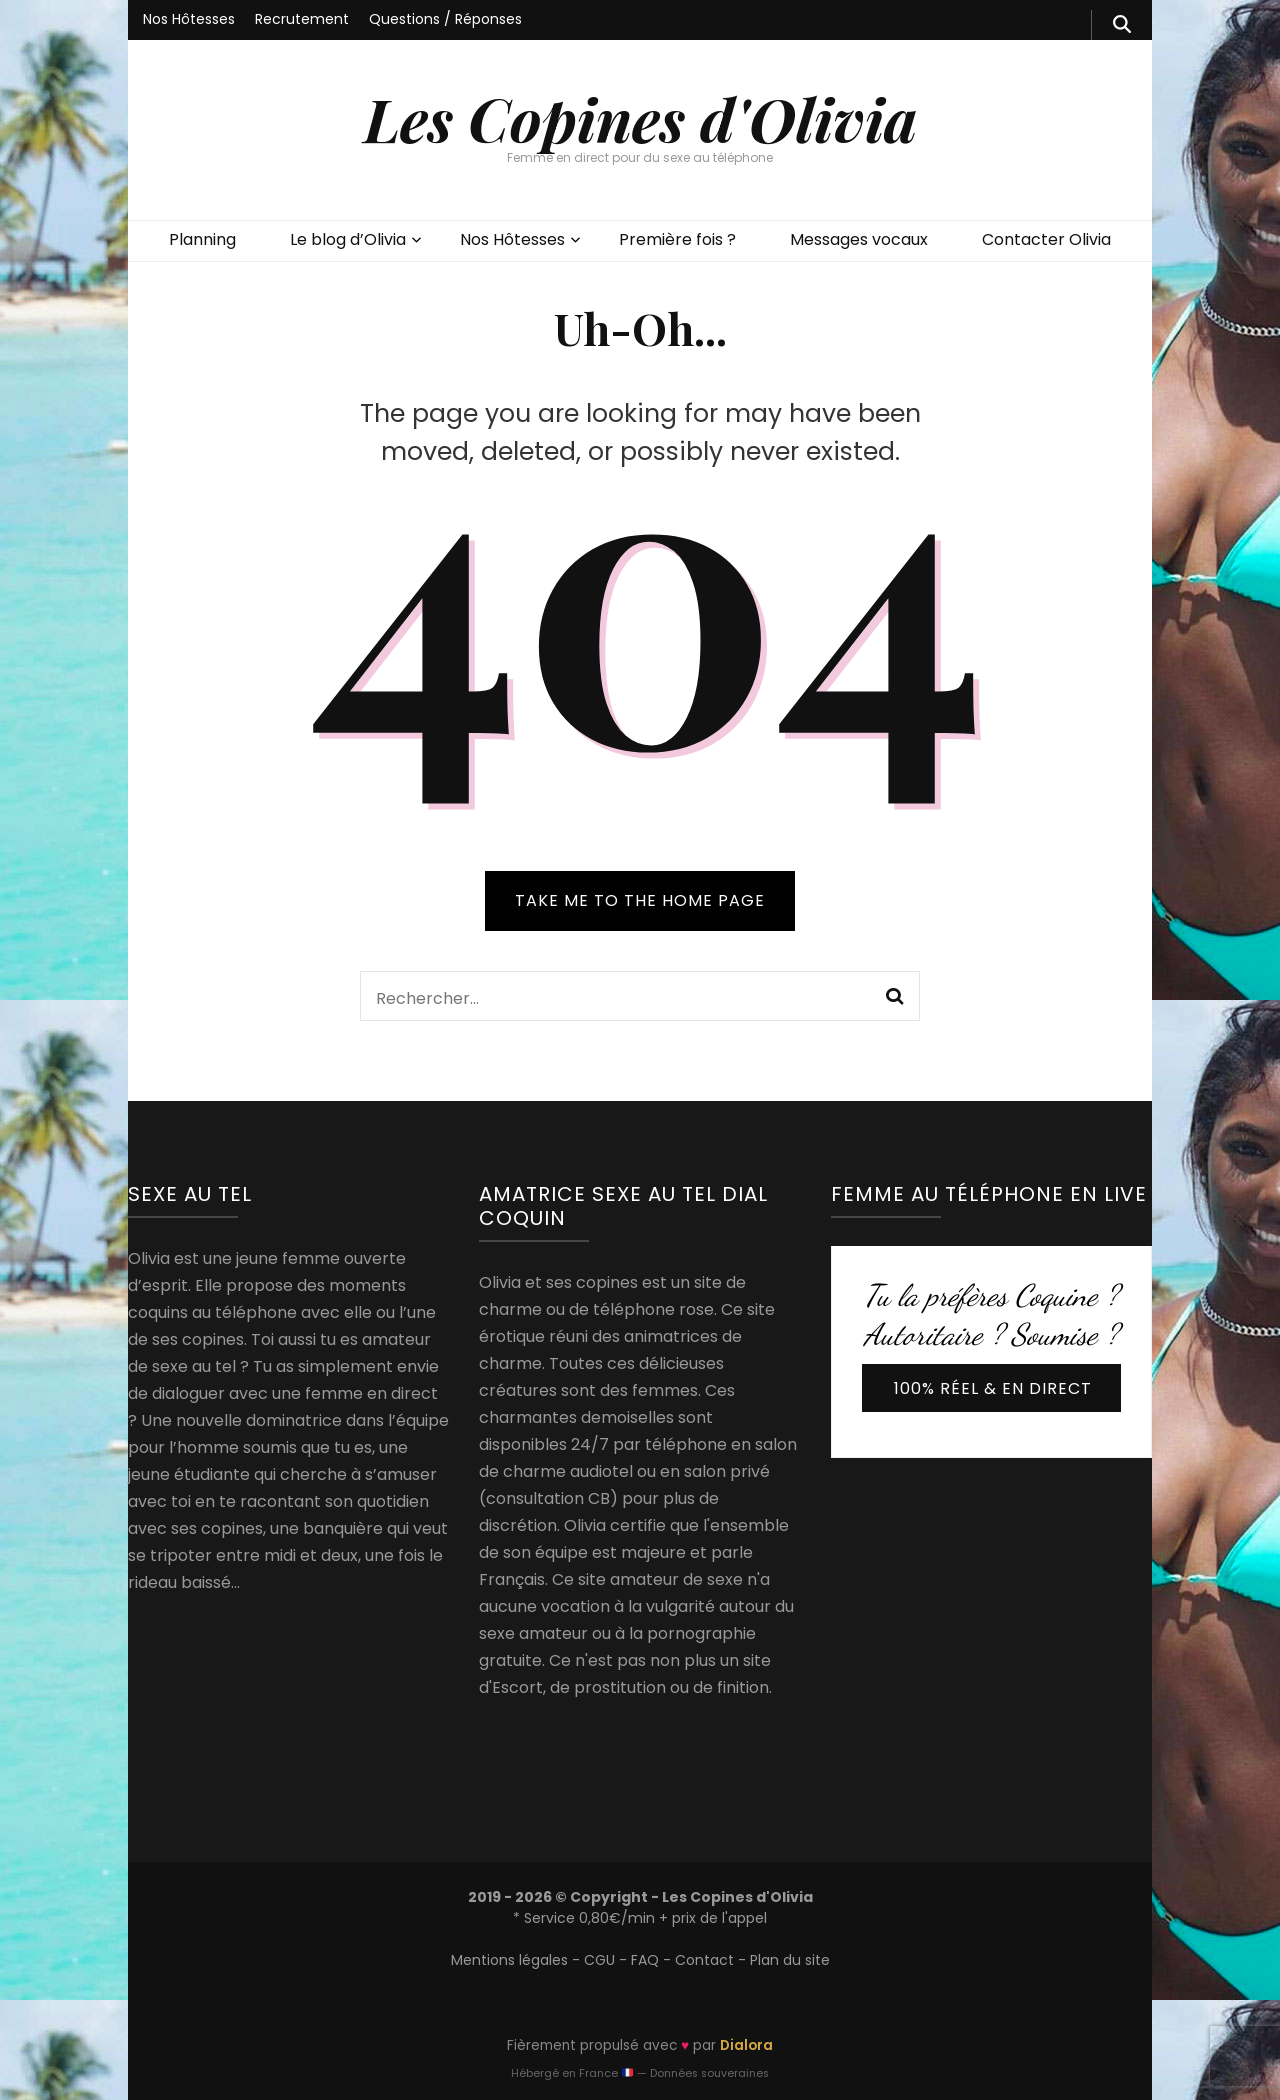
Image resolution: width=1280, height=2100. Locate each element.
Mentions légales (509, 1960)
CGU (599, 1960)
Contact (704, 1960)
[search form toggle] (1122, 25)
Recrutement (302, 19)
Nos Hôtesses (189, 19)
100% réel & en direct (993, 1388)
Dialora (746, 2045)
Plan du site (790, 1960)
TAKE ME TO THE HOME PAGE (640, 900)
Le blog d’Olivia (348, 239)
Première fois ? (677, 239)
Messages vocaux (859, 239)
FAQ (645, 1960)
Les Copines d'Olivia (640, 118)
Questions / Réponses (445, 19)
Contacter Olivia (1046, 239)
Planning (202, 239)
